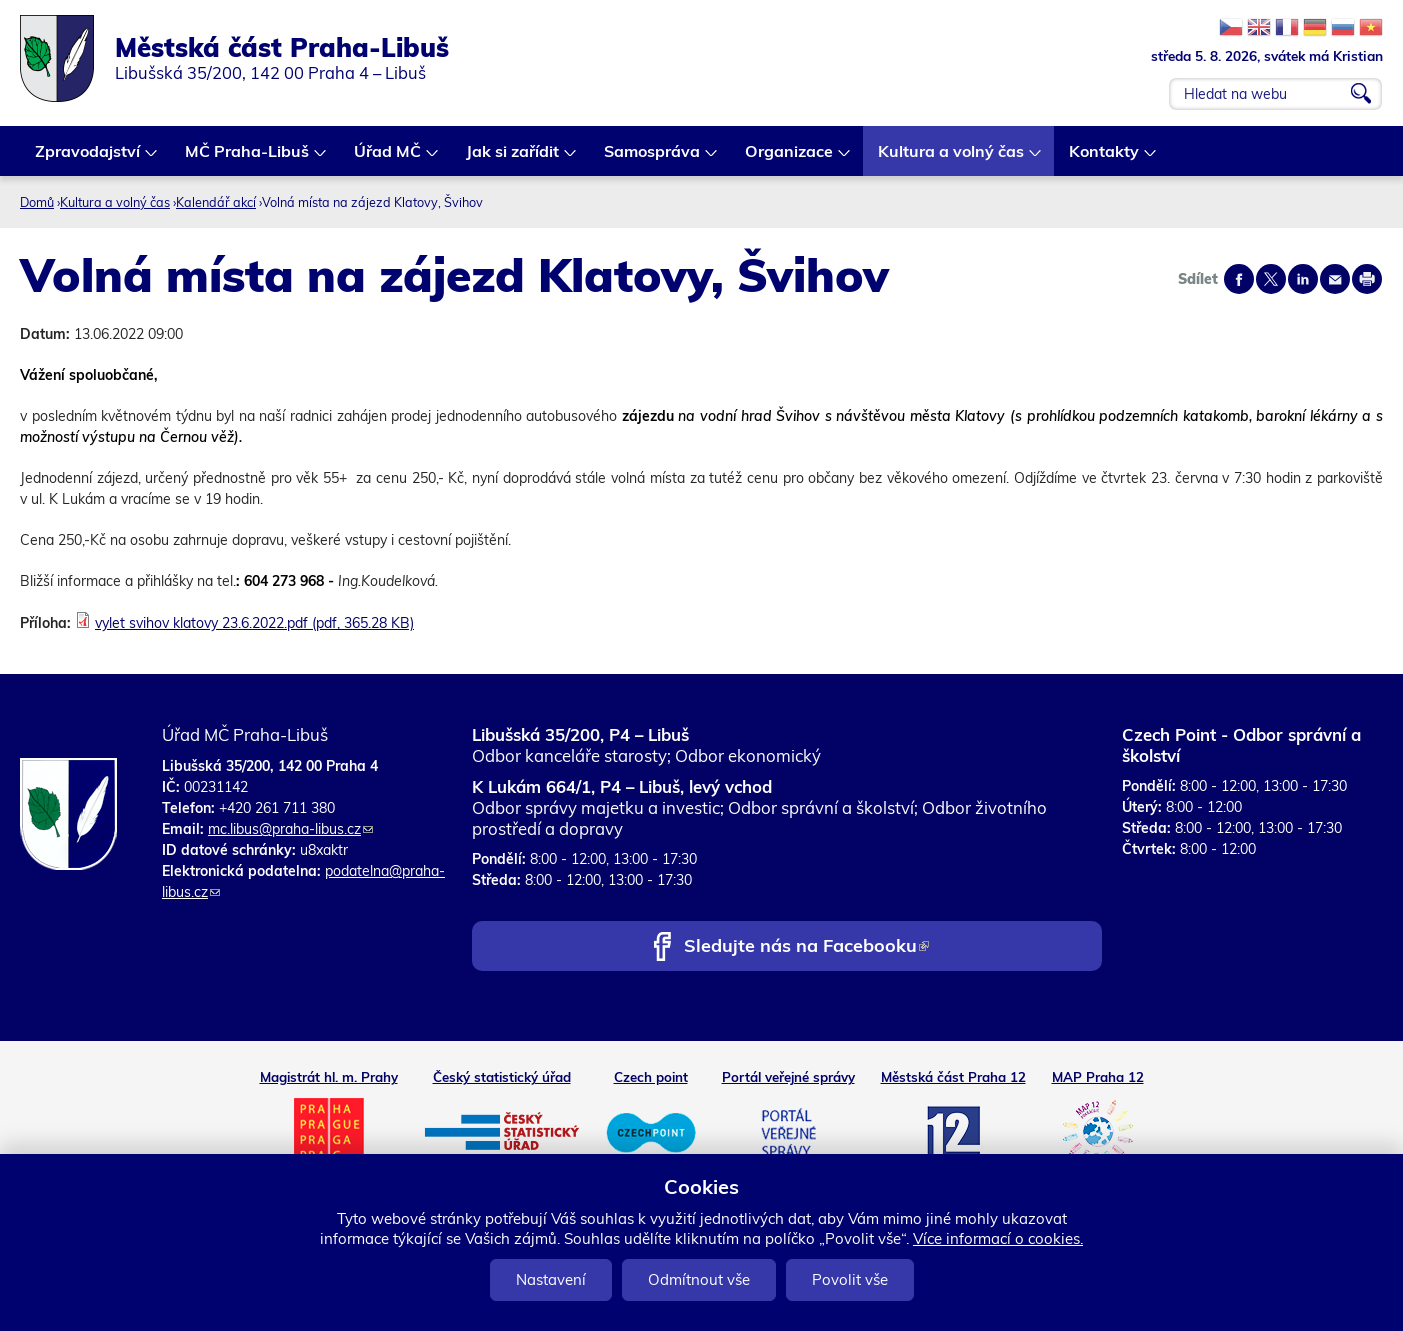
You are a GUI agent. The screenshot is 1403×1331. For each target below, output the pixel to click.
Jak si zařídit (513, 158)
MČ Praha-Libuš (248, 158)
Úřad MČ (388, 158)
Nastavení (551, 1279)
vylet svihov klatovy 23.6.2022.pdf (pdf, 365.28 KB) (254, 623)
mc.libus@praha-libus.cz (290, 829)
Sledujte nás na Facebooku (806, 947)
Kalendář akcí (216, 202)
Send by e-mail (1335, 279)
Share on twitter (1271, 279)
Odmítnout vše (699, 1279)
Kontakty (1105, 158)
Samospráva (653, 158)
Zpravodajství (88, 158)
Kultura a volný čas (952, 158)
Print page (1367, 279)
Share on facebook (1239, 279)
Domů (37, 202)
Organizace (790, 158)
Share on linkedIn (1303, 279)
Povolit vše (850, 1279)
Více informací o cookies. (998, 1238)
